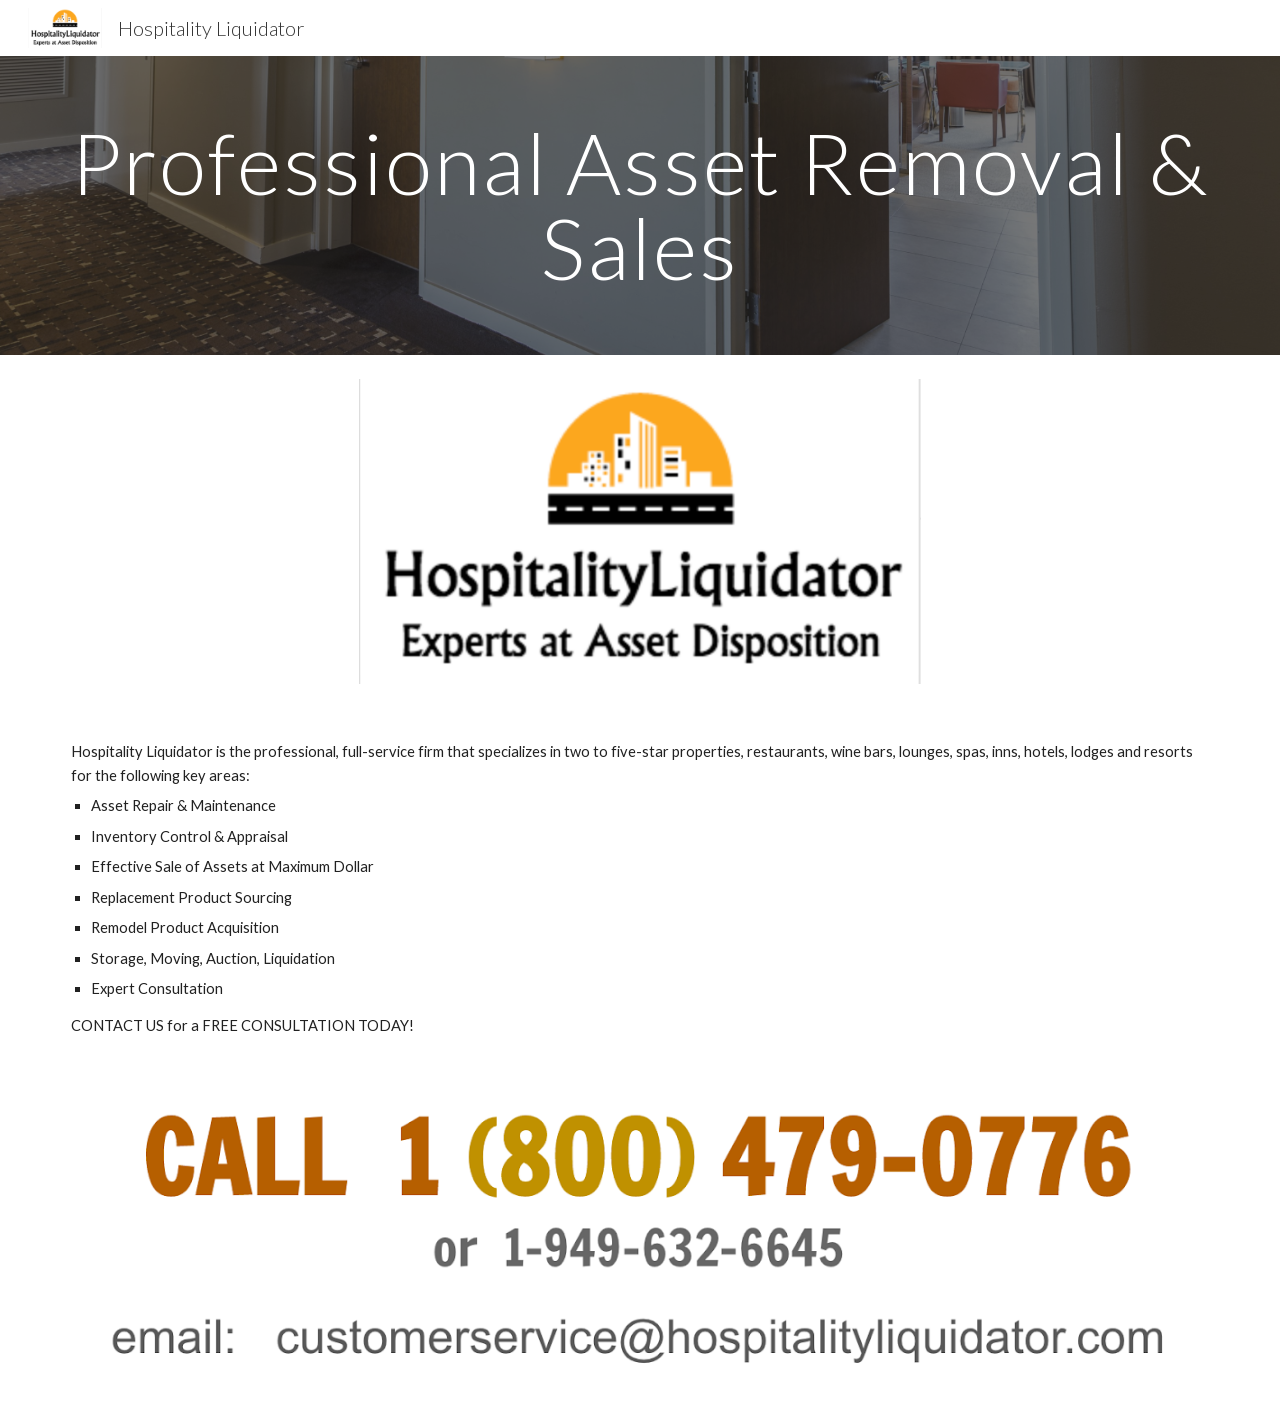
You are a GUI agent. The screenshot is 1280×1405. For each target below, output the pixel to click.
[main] (640, 205)
